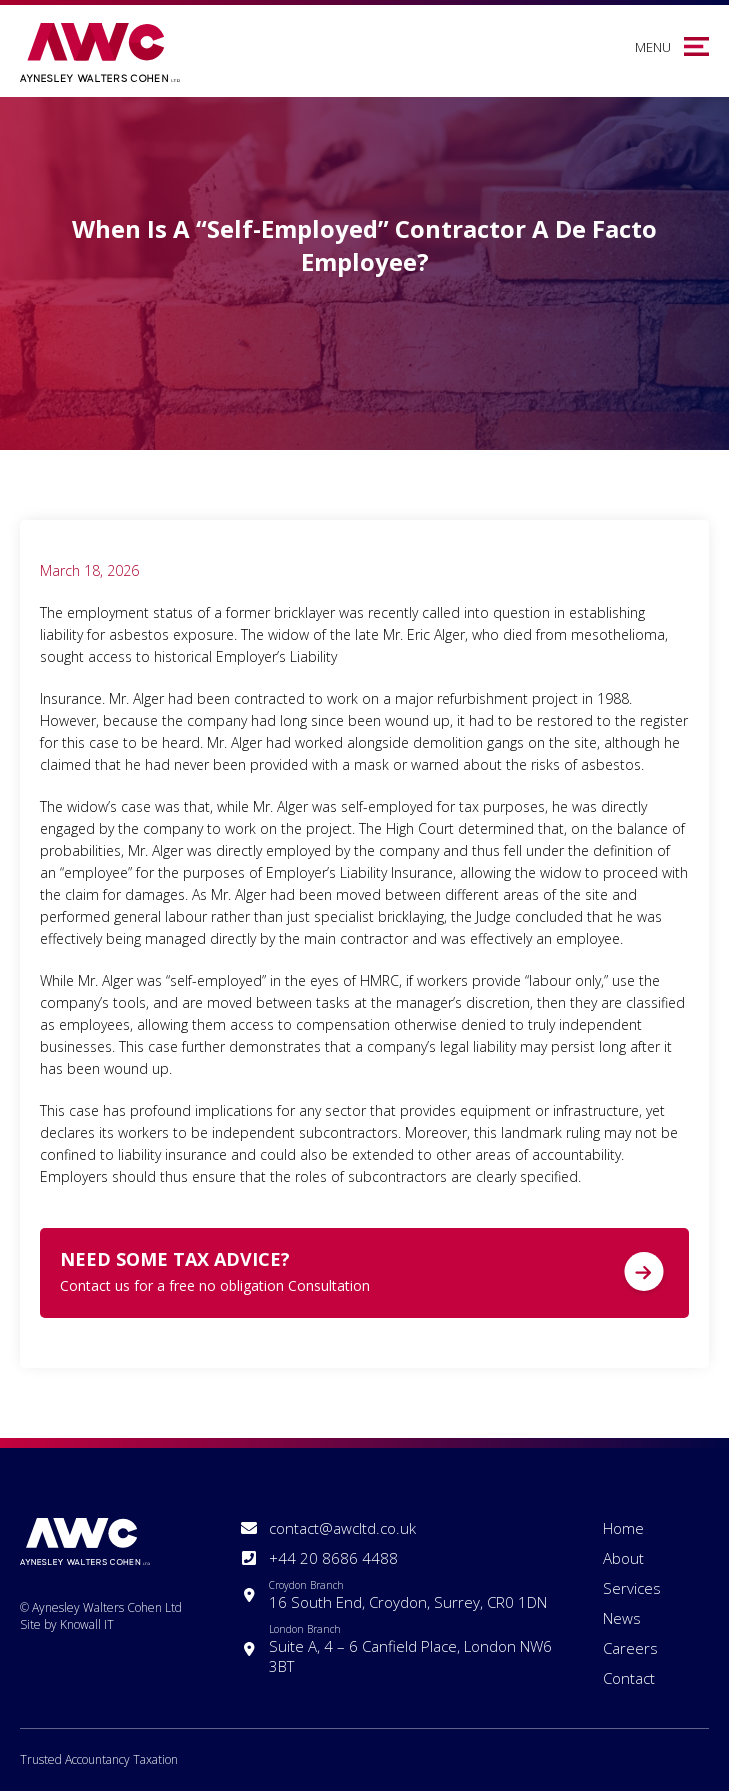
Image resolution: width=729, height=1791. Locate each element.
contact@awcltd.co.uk (342, 1528)
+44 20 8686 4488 (333, 1558)
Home (623, 1528)
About (623, 1558)
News (622, 1618)
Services (632, 1588)
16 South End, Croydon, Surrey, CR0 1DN (408, 1595)
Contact (629, 1678)
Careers (630, 1648)
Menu (653, 47)
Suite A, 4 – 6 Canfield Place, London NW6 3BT (411, 1649)
